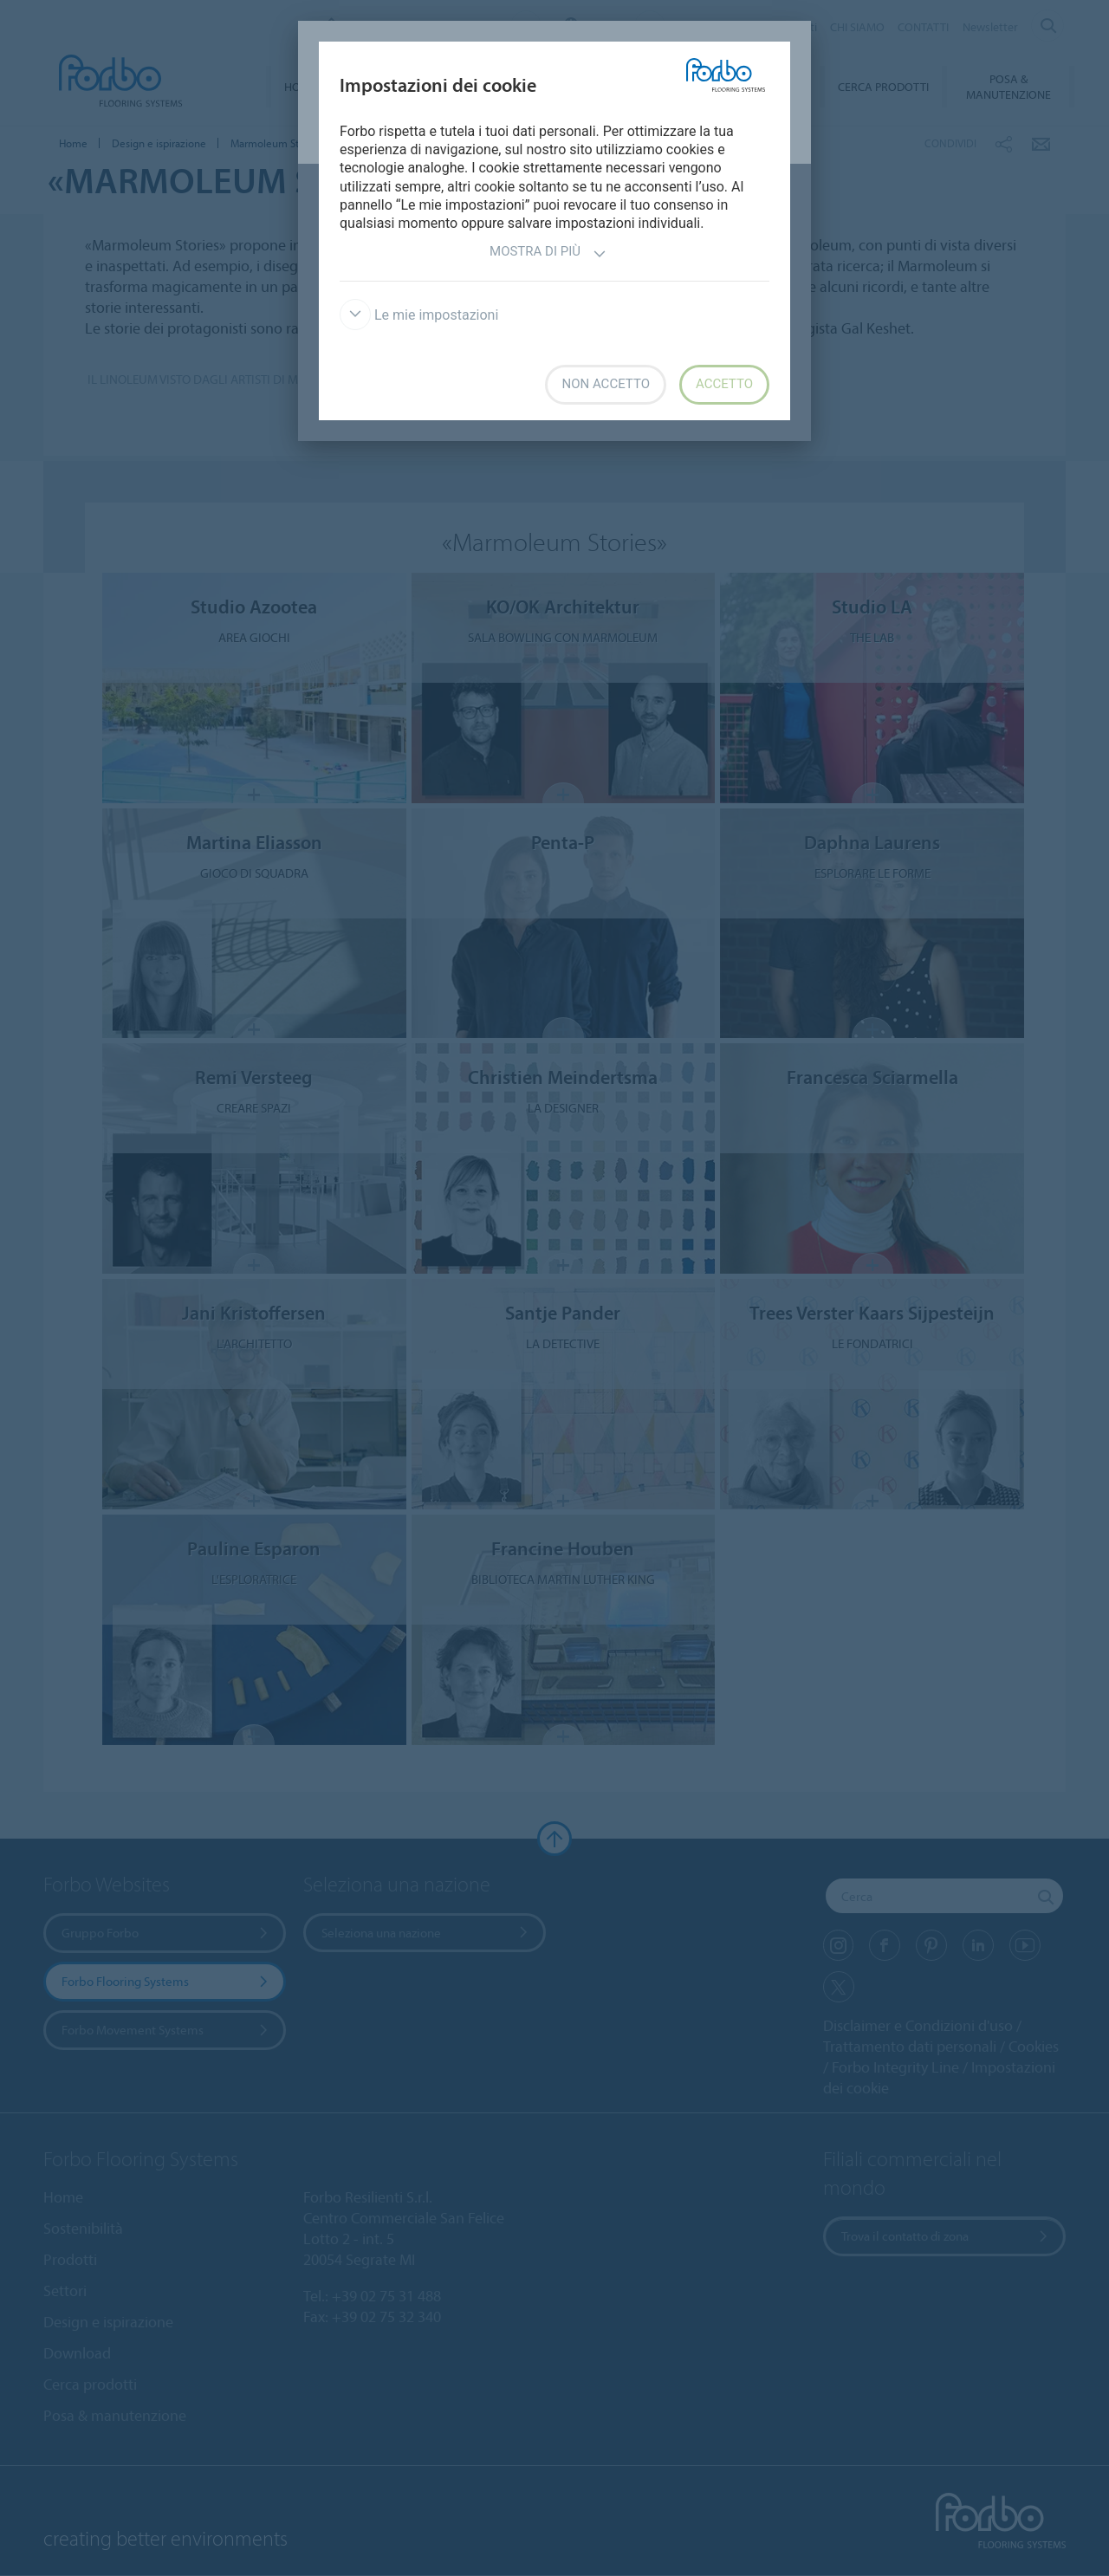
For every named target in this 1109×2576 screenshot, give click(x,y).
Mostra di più (548, 253)
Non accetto (605, 384)
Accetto (724, 384)
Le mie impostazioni (419, 315)
